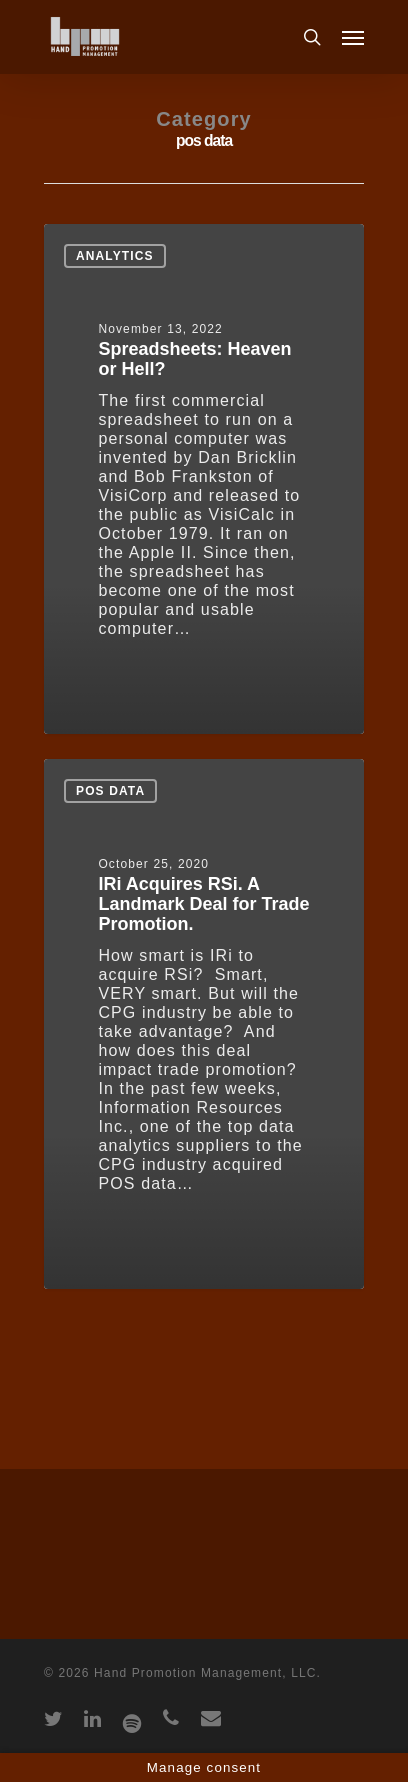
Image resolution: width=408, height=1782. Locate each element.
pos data (110, 791)
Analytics (115, 256)
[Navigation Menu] (353, 37)
